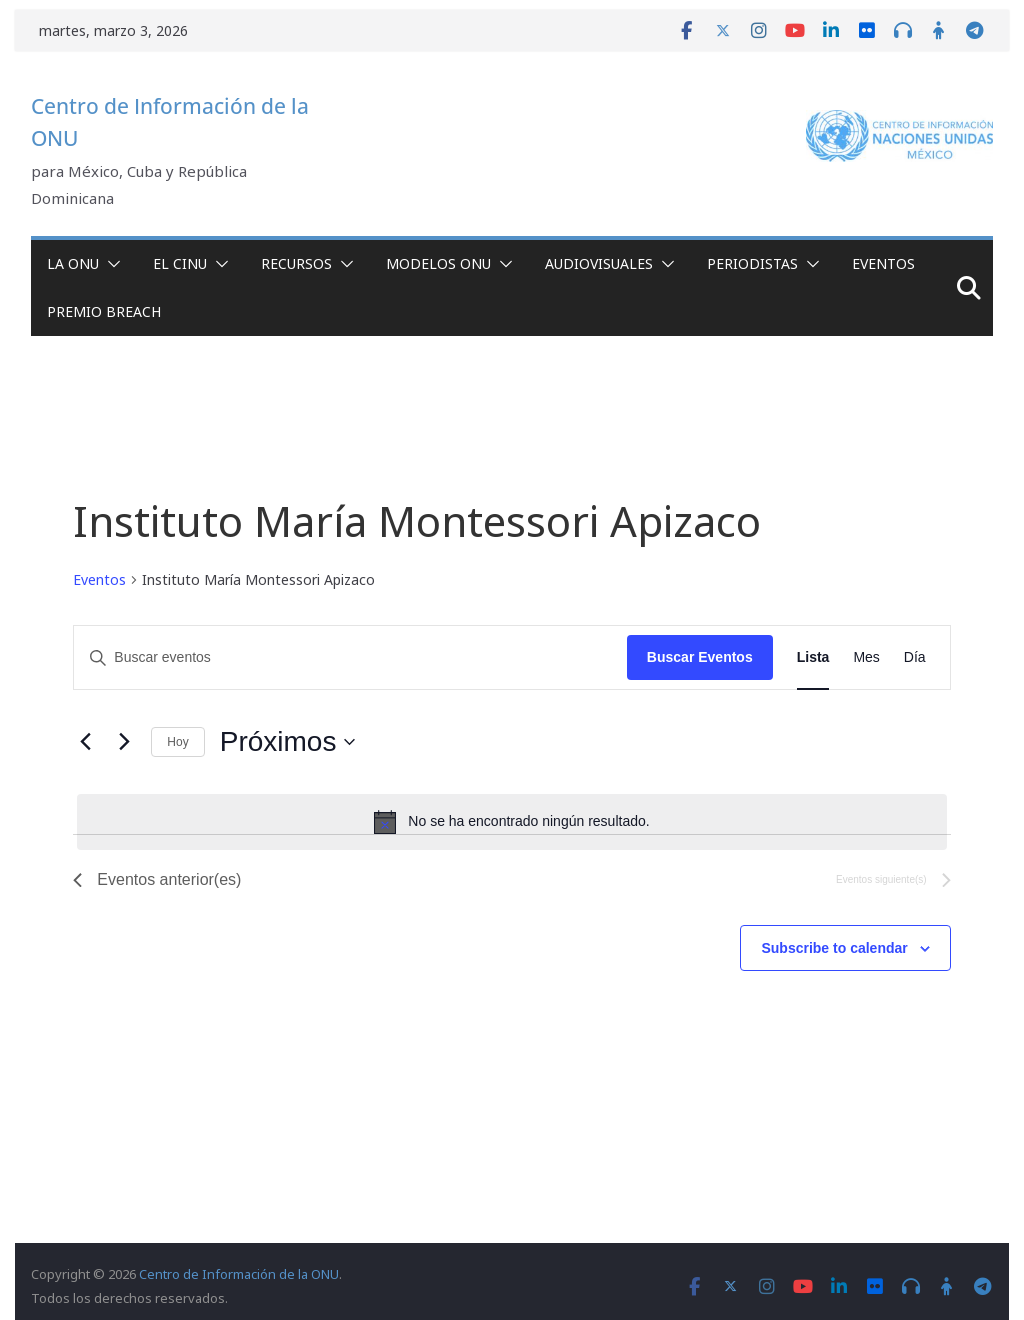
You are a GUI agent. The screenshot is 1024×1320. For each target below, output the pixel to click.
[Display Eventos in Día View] (915, 657)
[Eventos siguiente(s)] (124, 742)
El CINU (180, 263)
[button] (110, 264)
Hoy (177, 742)
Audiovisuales (599, 263)
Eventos (883, 263)
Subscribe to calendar (834, 948)
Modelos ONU (438, 263)
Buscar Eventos (700, 657)
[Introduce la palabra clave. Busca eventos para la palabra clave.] (350, 657)
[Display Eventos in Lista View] (813, 657)
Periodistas (752, 263)
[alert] (511, 822)
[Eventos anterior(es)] (85, 742)
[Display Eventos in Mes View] (866, 657)
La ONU (73, 263)
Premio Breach (104, 311)
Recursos (296, 263)
